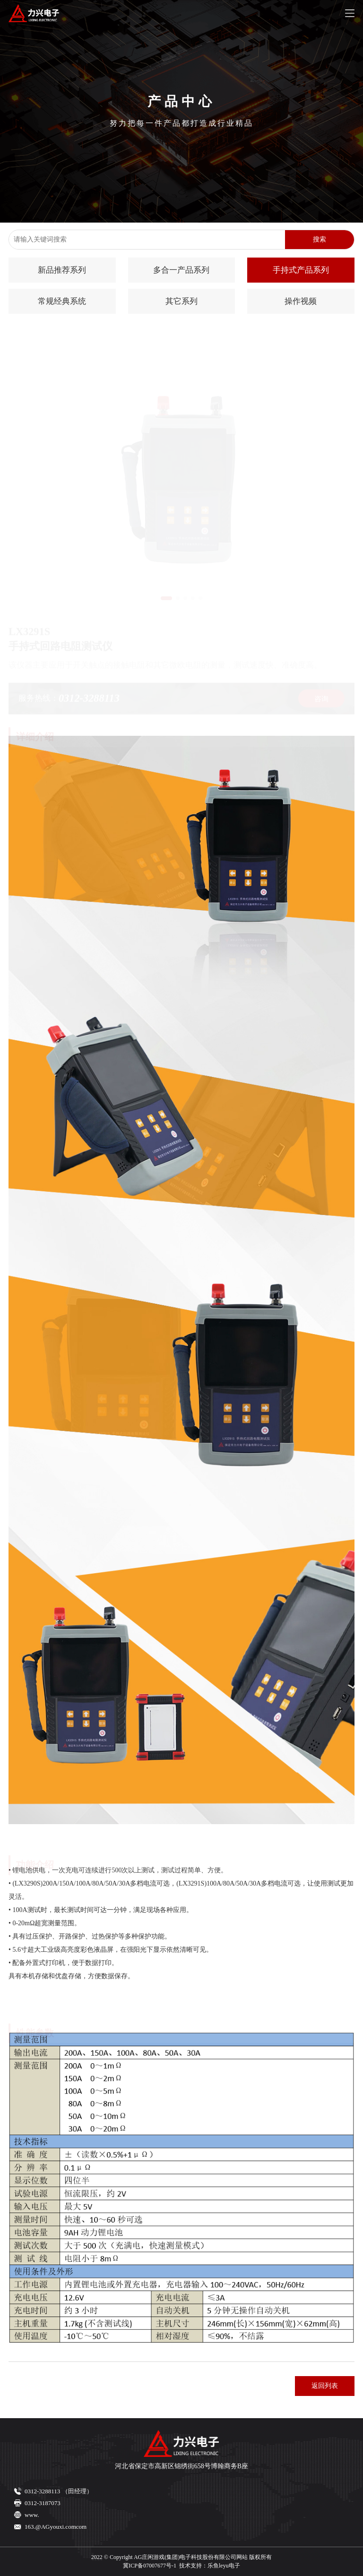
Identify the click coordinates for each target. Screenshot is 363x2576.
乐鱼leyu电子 (223, 2565)
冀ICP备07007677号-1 (149, 2565)
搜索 (319, 239)
